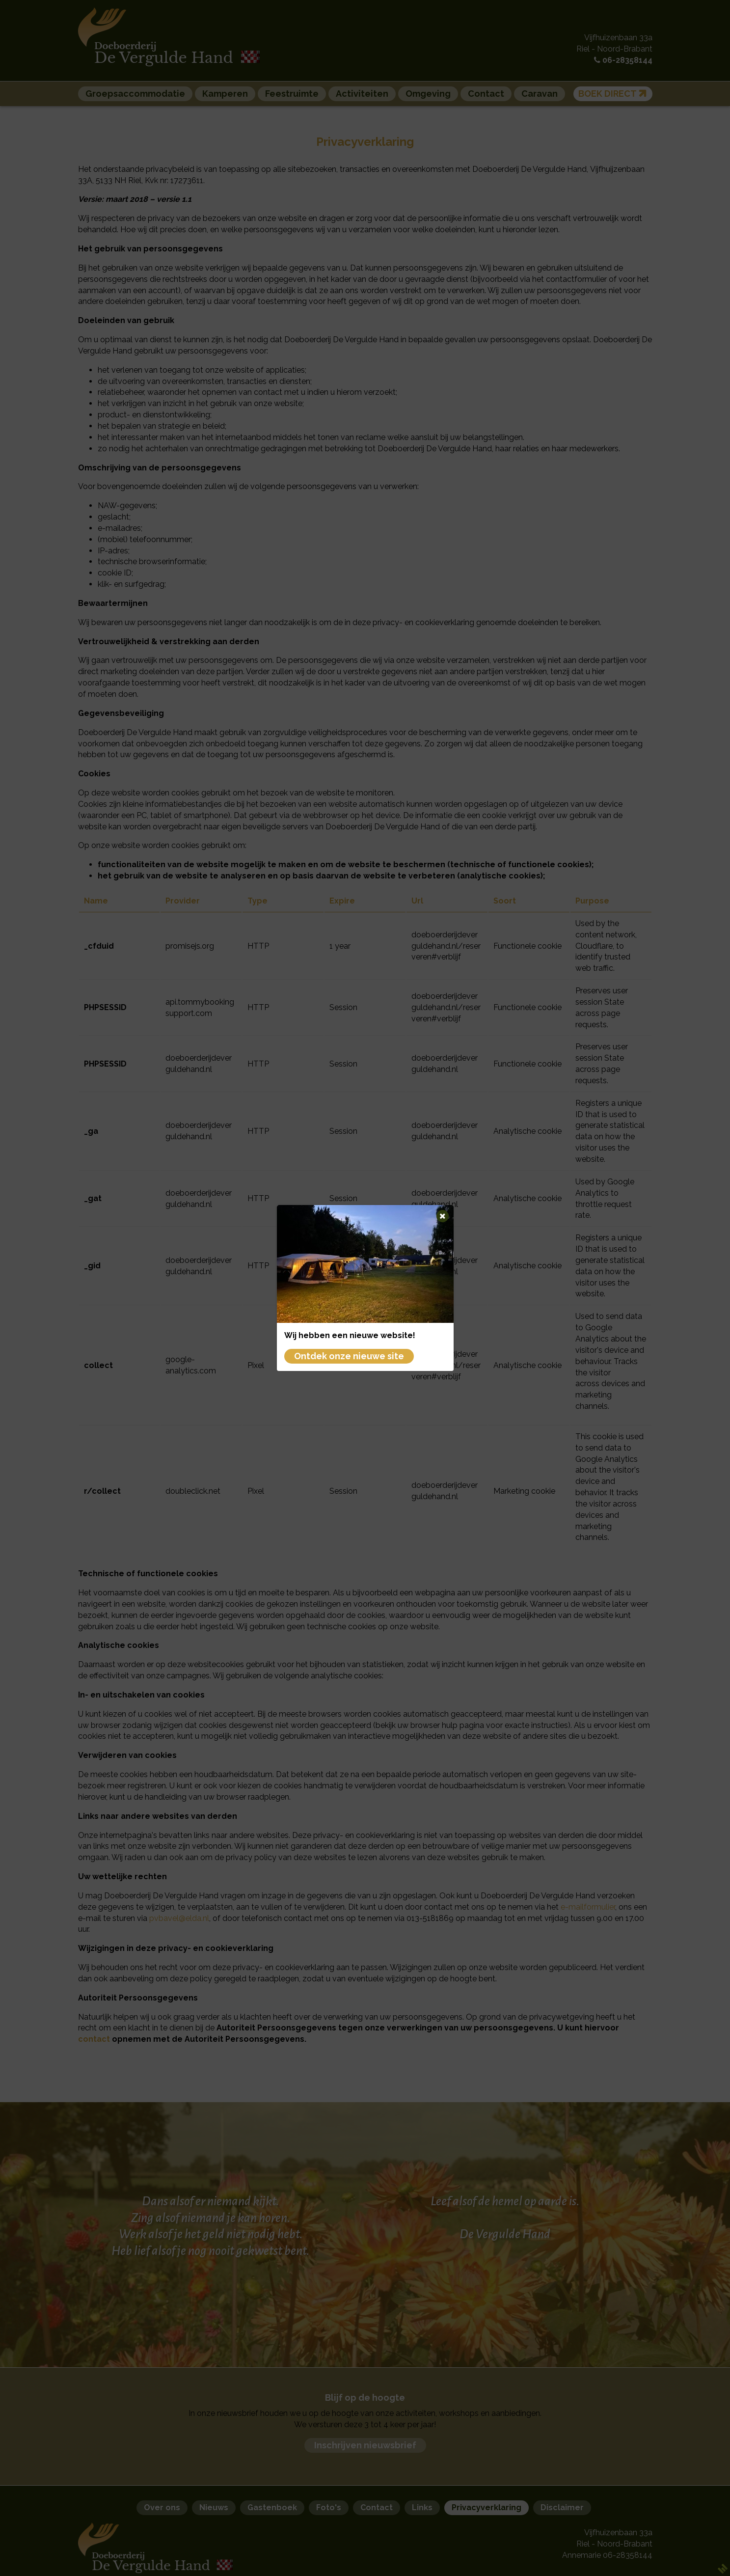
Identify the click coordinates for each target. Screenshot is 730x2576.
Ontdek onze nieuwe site (349, 1356)
